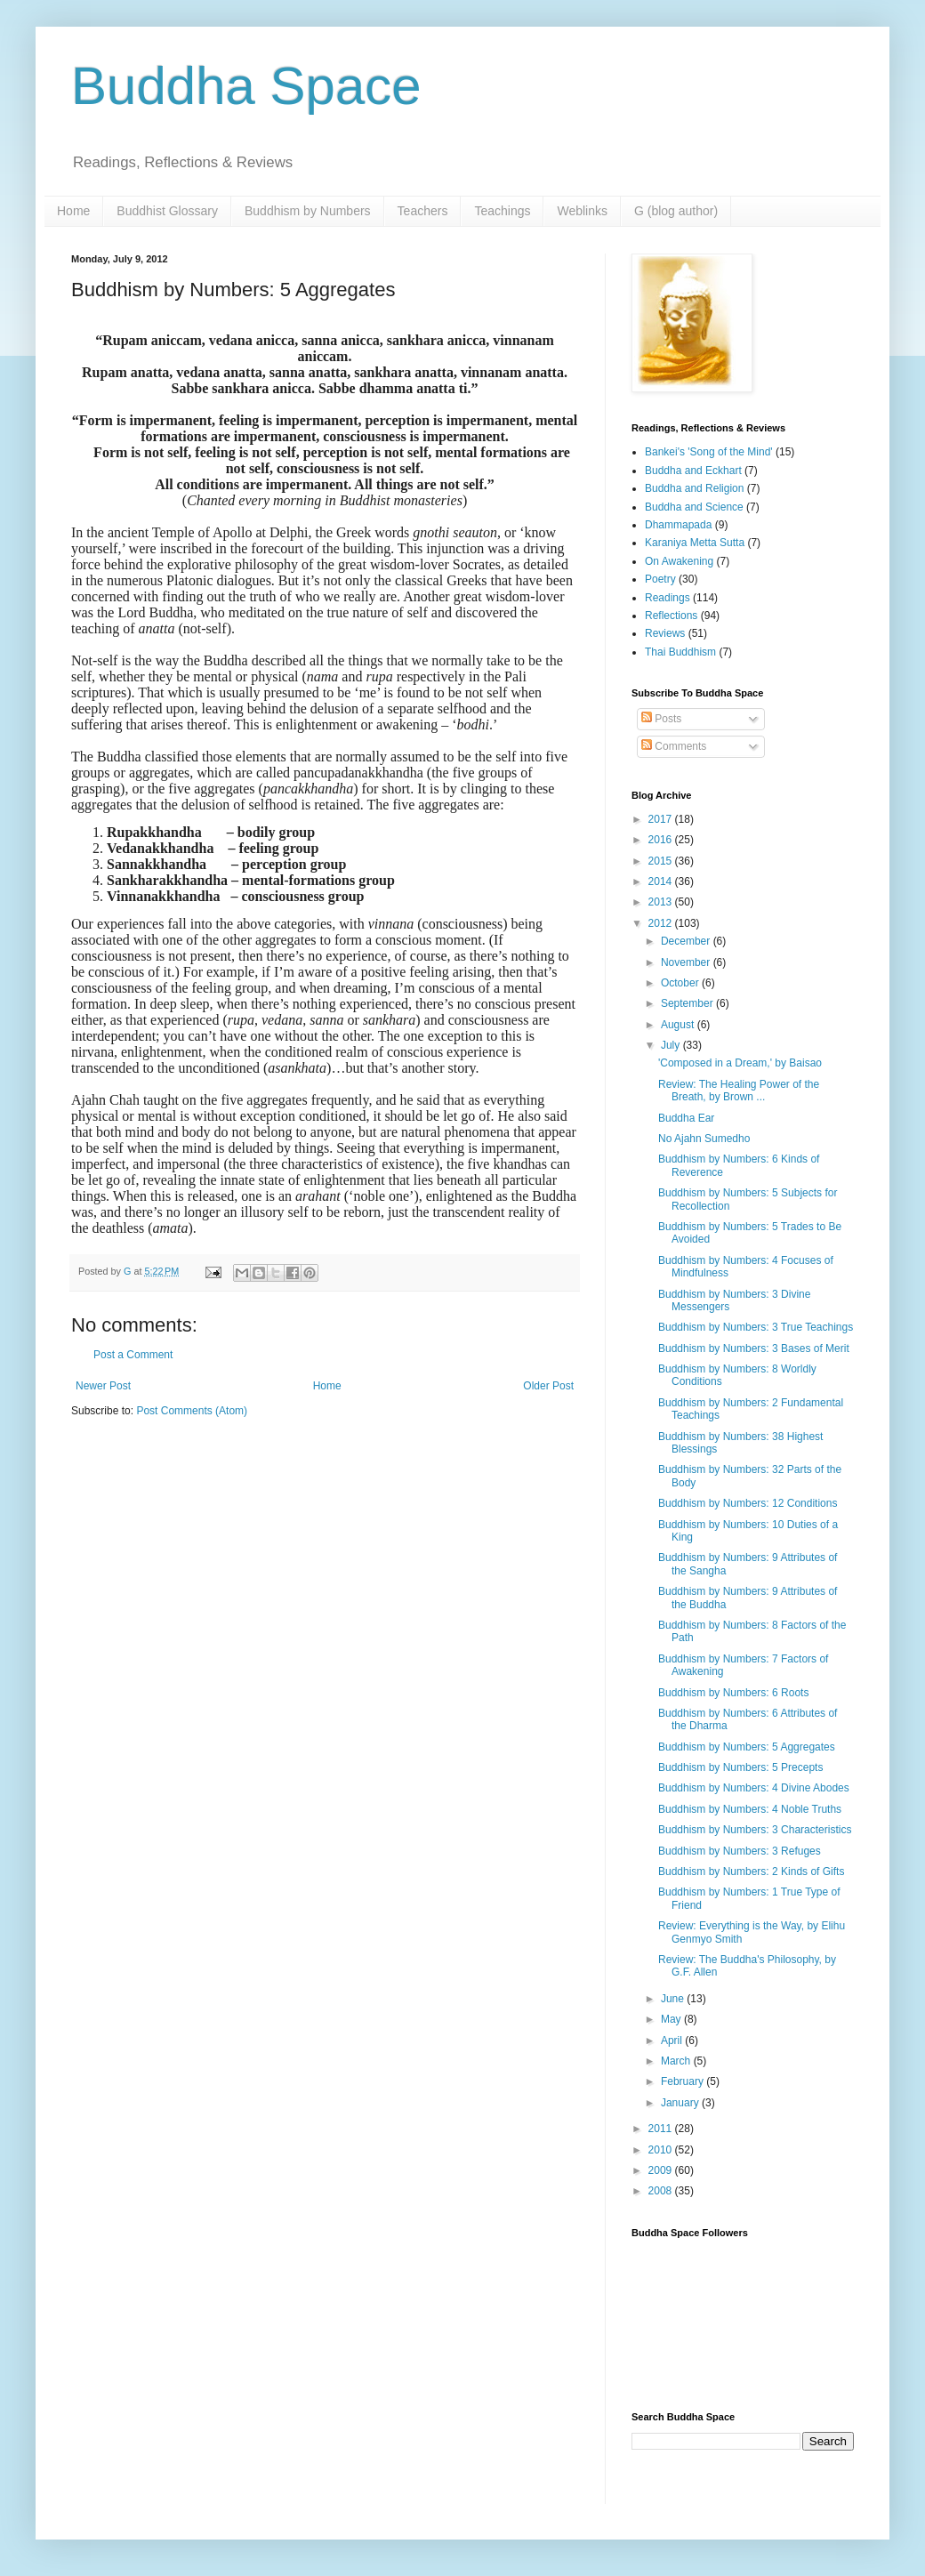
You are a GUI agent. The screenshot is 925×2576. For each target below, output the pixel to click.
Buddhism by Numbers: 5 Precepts (740, 1767)
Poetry (660, 579)
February (683, 2081)
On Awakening (679, 561)
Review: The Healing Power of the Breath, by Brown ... (738, 1090)
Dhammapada (678, 525)
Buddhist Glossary (167, 211)
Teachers (423, 211)
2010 (661, 2150)
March (677, 2061)
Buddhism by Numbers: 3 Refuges (739, 1851)
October (681, 983)
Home (73, 211)
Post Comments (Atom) (191, 1411)
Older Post (548, 1386)
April (673, 2040)
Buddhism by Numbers (308, 211)
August (679, 1024)
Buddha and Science (694, 507)
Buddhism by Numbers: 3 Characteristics (754, 1829)
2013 (661, 902)
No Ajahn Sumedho (704, 1138)
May (672, 2019)
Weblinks (582, 211)
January (681, 2103)
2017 (661, 819)
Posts (661, 718)
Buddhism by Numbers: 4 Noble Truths (749, 1809)
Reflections (671, 615)
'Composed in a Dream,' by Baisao (740, 1063)
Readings (667, 598)
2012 (661, 923)
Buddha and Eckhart (693, 470)
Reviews (665, 633)
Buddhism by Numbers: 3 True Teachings (755, 1327)
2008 (661, 2191)
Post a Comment (133, 1354)
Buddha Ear (686, 1118)
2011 (661, 2128)
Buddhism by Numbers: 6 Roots (733, 1692)
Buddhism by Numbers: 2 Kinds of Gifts (751, 1871)
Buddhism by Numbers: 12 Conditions (747, 1503)
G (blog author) (676, 211)
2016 (661, 839)
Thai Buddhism (680, 652)
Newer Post (103, 1386)
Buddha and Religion (694, 488)
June (674, 1998)
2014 (661, 881)
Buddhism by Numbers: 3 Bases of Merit (753, 1348)
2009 (661, 2170)
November (687, 962)
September (688, 1003)
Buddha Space (246, 86)
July (672, 1045)
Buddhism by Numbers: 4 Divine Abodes (753, 1788)
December (687, 941)
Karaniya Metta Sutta (694, 542)
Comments (673, 746)
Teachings (502, 211)
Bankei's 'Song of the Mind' (709, 452)
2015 (661, 861)
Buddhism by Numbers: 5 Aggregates (746, 1747)
